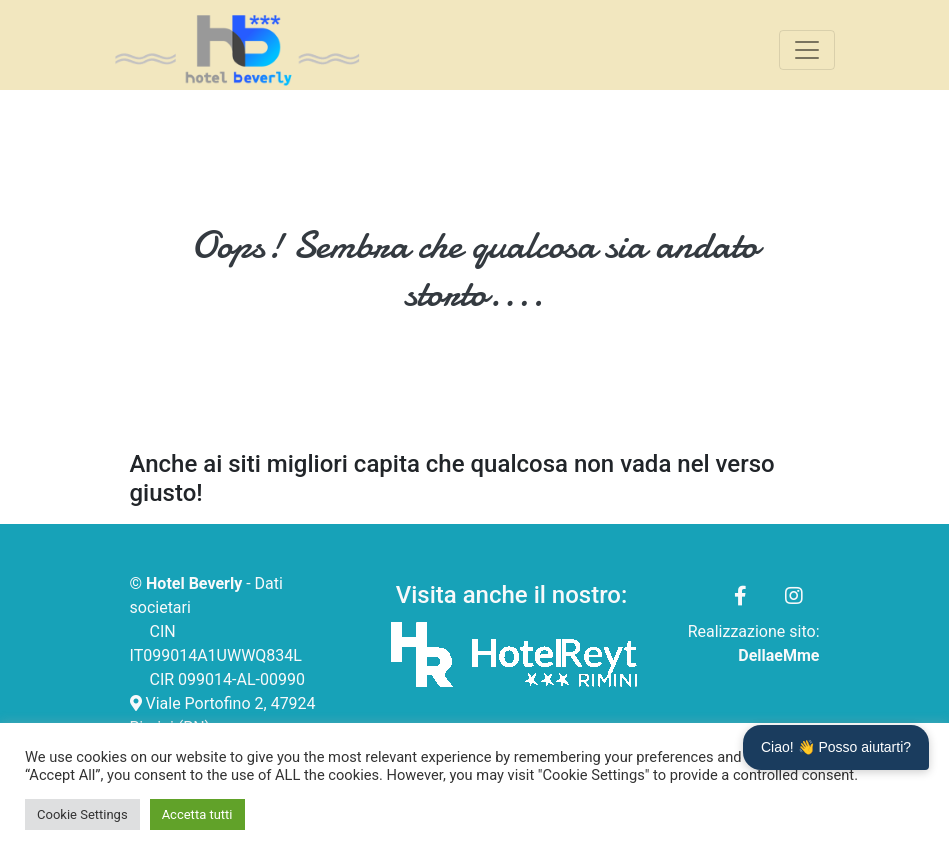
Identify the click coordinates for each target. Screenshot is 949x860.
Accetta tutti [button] (197, 814)
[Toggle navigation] (807, 50)
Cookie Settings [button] (82, 814)
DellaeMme (778, 655)
